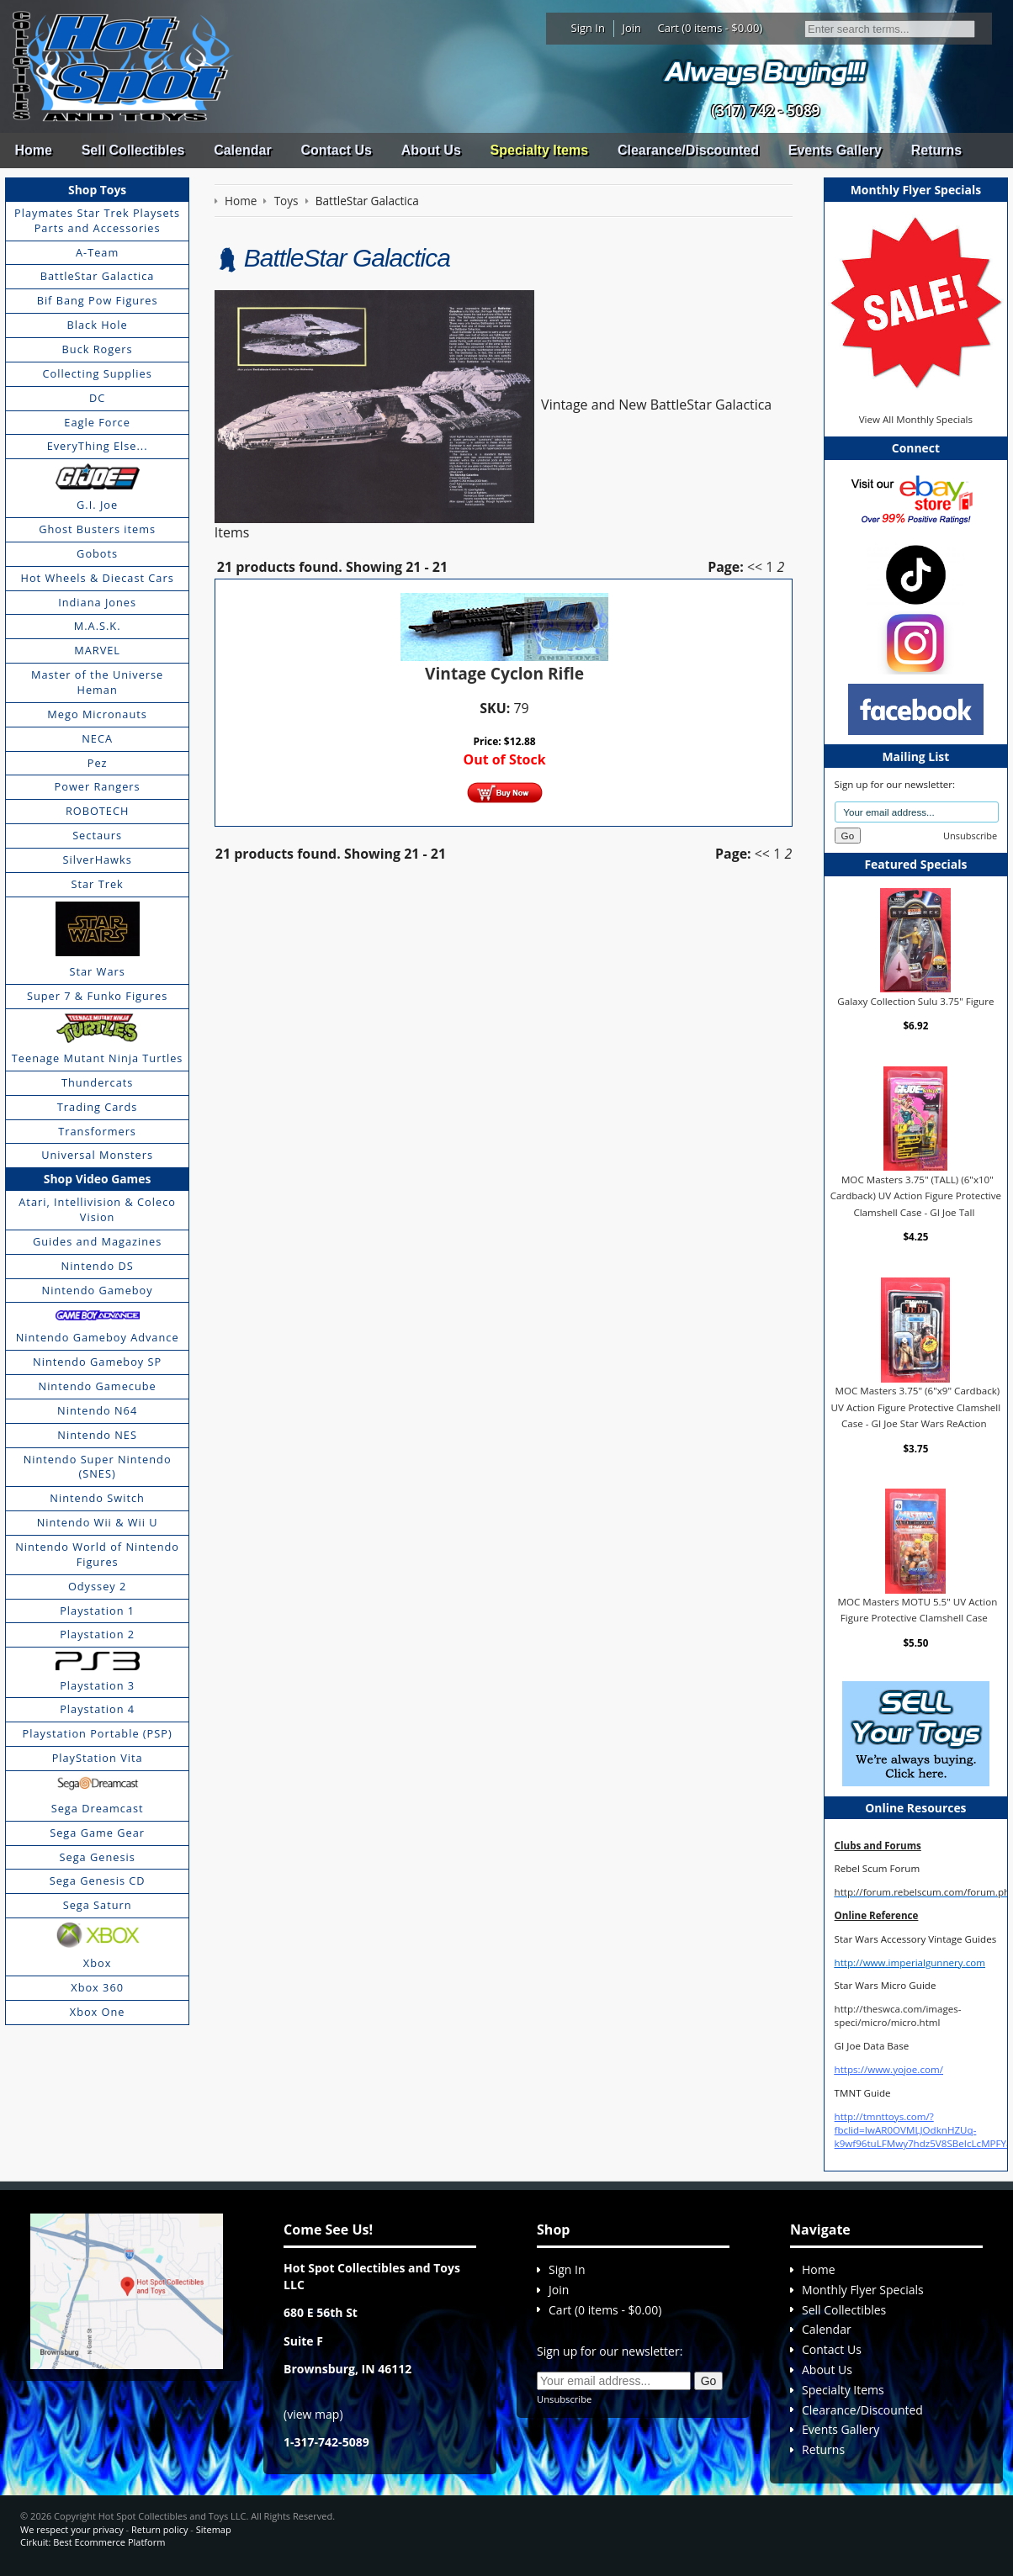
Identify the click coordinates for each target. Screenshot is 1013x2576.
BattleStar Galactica (97, 275)
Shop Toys (97, 190)
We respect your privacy (72, 2529)
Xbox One (97, 2011)
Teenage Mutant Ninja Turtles (97, 1058)
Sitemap (213, 2529)
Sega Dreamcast (97, 1808)
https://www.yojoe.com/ (889, 2069)
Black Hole (97, 324)
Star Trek (98, 883)
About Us (431, 150)
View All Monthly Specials (916, 419)
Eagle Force (97, 422)
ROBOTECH (97, 810)
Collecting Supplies (96, 373)
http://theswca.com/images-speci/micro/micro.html (898, 2015)
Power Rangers (98, 786)
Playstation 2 (97, 1634)
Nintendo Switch (97, 1497)
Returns (936, 150)
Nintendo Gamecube (97, 1386)
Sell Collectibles (133, 150)
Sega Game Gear (97, 1832)
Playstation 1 (97, 1610)
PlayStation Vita (97, 1757)
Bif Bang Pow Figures (97, 300)
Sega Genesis (97, 1857)
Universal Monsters (97, 1154)
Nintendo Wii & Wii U (97, 1522)
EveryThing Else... (97, 445)
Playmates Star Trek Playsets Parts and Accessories (97, 220)
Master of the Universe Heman (97, 682)
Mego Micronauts (97, 714)
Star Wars (97, 971)
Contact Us (335, 150)
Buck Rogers (97, 349)
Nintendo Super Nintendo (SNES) (98, 1467)
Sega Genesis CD (98, 1880)
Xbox (97, 1962)
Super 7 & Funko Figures (97, 995)
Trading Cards (97, 1106)
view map (313, 2414)
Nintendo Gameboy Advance (97, 1337)
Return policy (159, 2529)
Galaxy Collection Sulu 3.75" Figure (915, 1000)
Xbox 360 (97, 1987)
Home (32, 150)
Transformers (97, 1131)
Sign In (588, 27)
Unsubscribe (970, 835)
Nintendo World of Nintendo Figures (97, 1554)
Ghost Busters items (97, 529)
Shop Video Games (97, 1179)
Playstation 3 (97, 1685)
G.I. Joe (97, 504)
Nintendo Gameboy (97, 1290)
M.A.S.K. (97, 625)
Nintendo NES (97, 1434)
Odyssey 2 (97, 1586)
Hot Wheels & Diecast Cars (97, 577)
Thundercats (97, 1082)
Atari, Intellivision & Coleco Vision (97, 1209)
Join (631, 27)
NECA (97, 738)
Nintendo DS (97, 1265)
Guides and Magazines (97, 1241)
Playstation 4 (97, 1708)
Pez (98, 762)
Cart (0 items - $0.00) (710, 27)
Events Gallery (835, 150)
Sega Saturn (97, 1904)
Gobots (97, 553)
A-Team (97, 252)
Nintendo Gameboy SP (97, 1361)
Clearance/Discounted (688, 150)
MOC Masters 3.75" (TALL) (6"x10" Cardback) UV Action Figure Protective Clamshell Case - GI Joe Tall (915, 1195)
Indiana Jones (97, 602)
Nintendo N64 (97, 1410)
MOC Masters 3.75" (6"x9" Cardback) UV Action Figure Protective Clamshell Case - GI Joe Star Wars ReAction (916, 1407)
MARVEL (97, 650)
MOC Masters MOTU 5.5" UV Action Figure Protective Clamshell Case (918, 1610)
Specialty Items (540, 150)
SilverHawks (96, 859)
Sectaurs (97, 835)
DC (97, 397)
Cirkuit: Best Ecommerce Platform (92, 2542)
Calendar (242, 150)
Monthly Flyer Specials (863, 2290)
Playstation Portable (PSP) (97, 1733)
